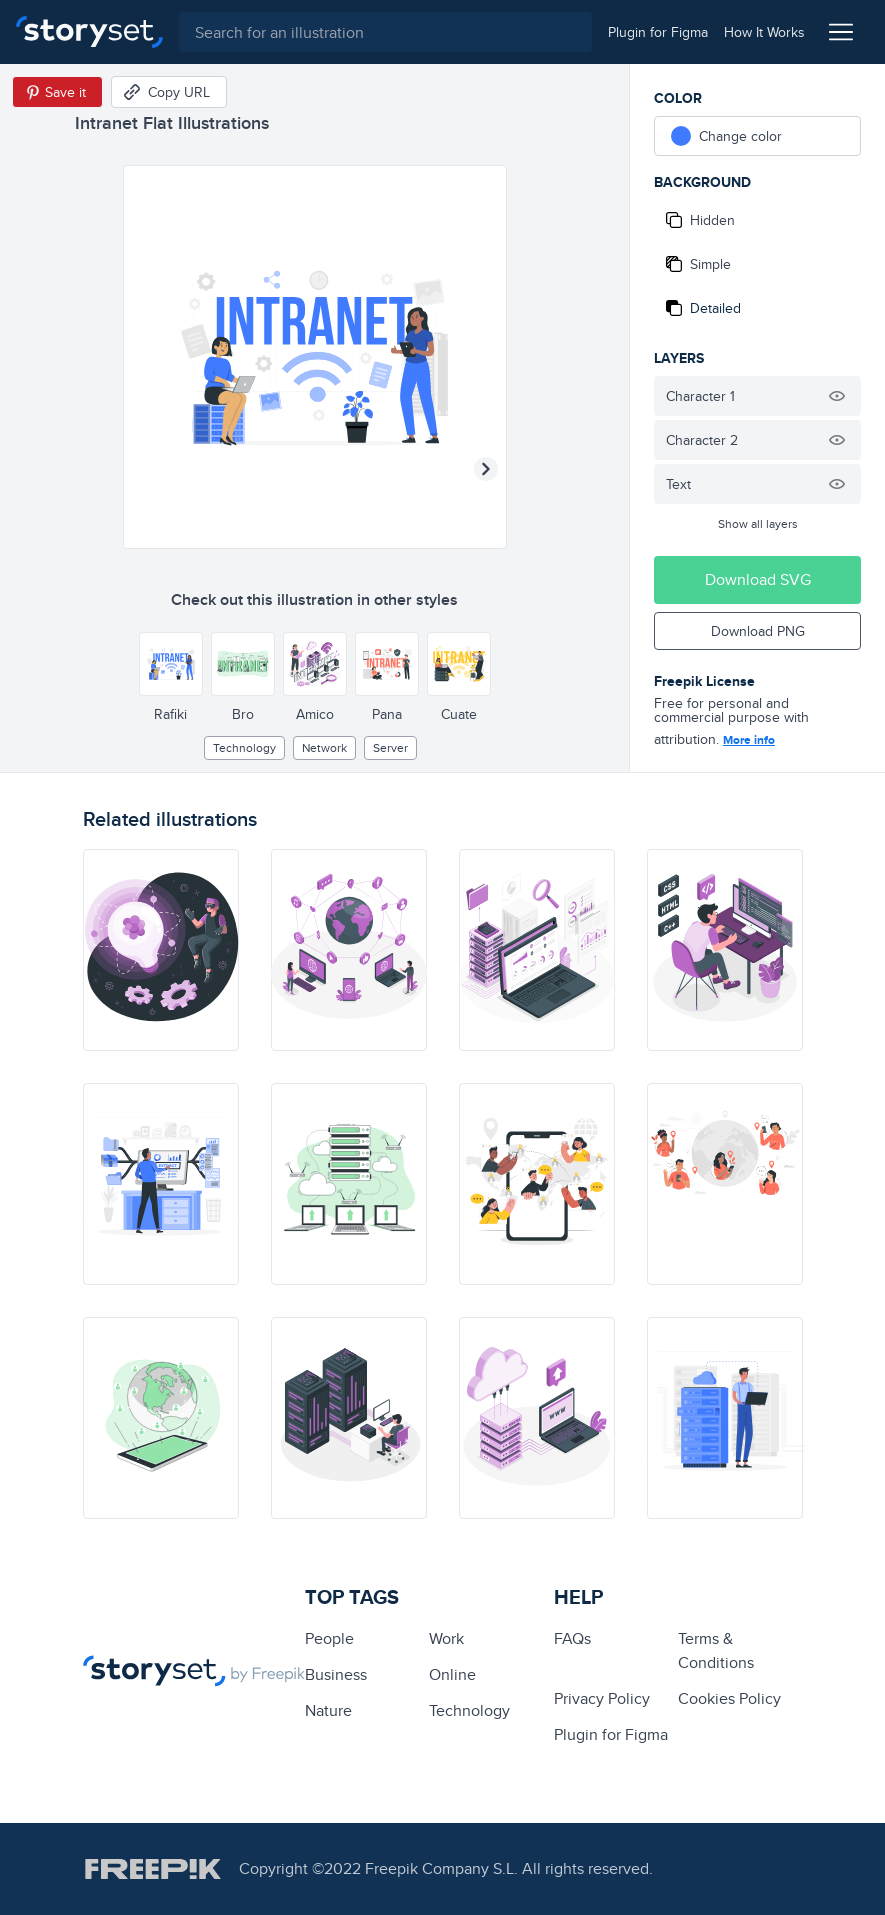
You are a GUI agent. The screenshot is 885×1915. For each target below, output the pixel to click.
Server (390, 747)
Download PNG (758, 631)
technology (244, 747)
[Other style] (171, 664)
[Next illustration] (486, 469)
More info (749, 740)
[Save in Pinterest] (57, 92)
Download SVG (758, 579)
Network (324, 747)
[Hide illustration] (837, 396)
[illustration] (161, 950)
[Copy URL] (169, 92)
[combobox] (385, 32)
